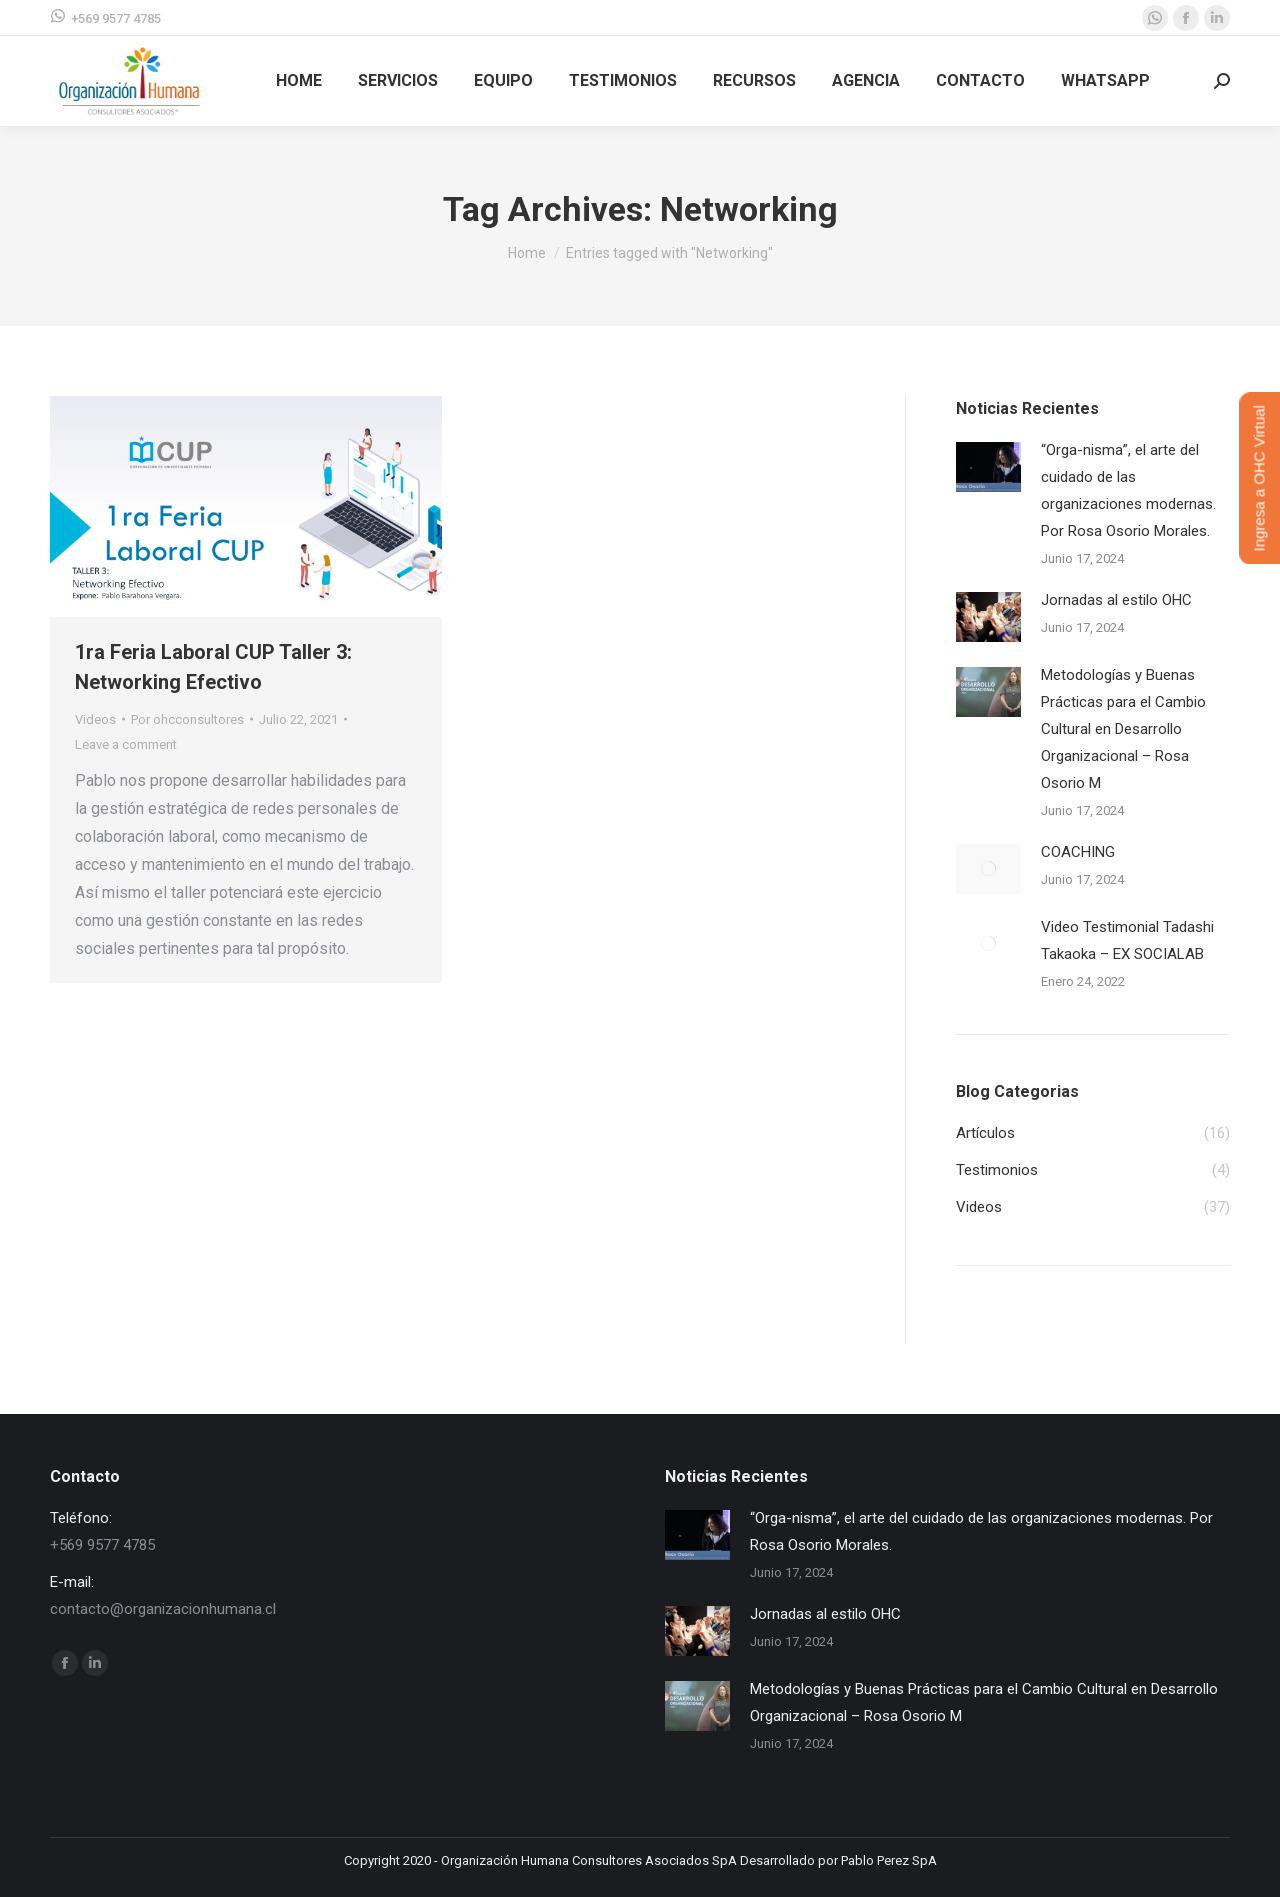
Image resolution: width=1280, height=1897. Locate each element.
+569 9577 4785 (105, 17)
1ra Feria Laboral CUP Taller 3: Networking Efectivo (213, 667)
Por (187, 719)
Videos (95, 719)
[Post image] (988, 467)
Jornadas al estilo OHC (1116, 600)
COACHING (1078, 852)
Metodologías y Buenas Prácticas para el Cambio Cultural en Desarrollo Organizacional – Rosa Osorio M (1123, 729)
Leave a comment (126, 744)
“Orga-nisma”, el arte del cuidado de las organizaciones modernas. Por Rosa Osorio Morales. (1128, 490)
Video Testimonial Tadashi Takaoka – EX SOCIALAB (1127, 940)
